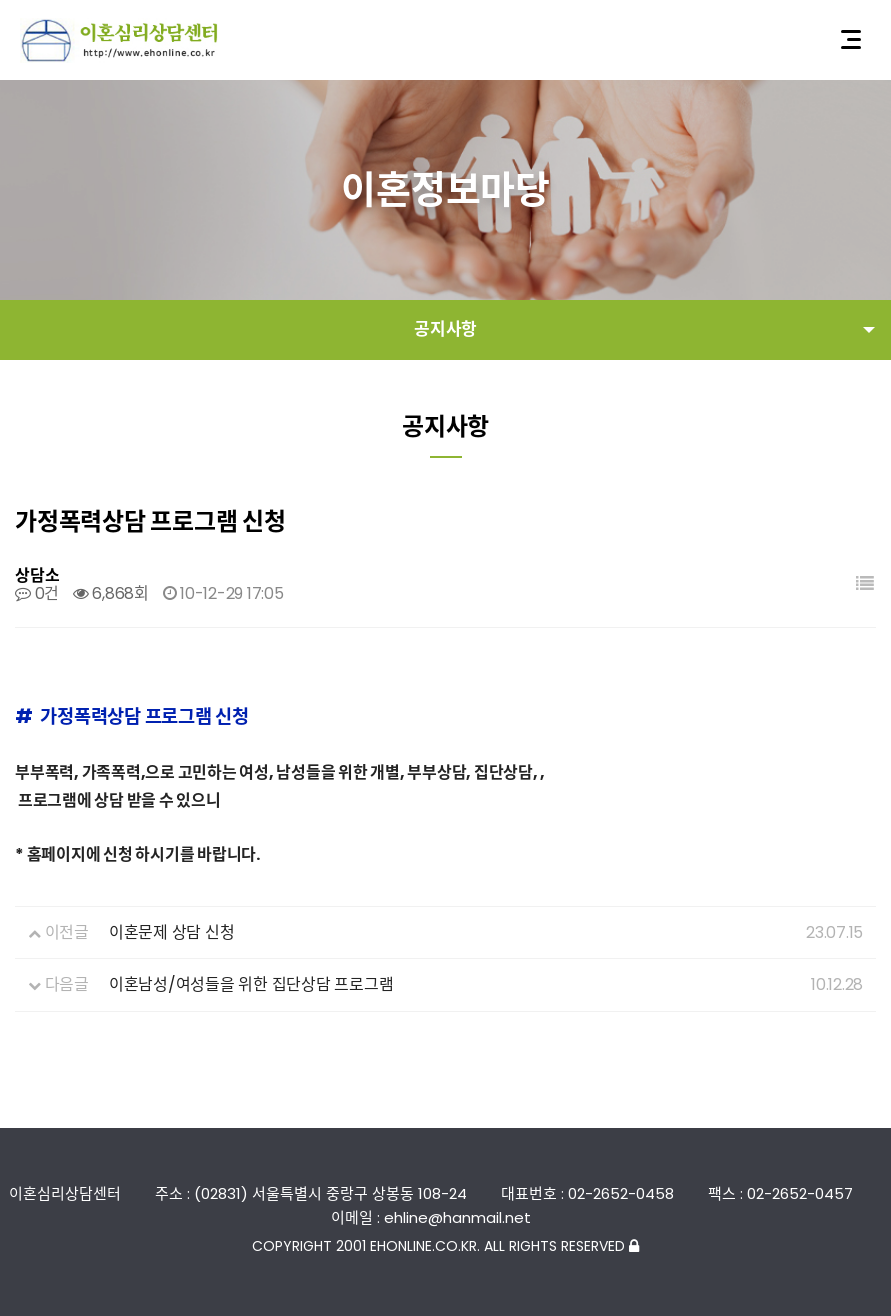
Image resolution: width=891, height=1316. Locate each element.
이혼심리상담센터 (120, 40)
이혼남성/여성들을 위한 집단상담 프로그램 (251, 984)
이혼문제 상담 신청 (172, 932)
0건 (37, 593)
